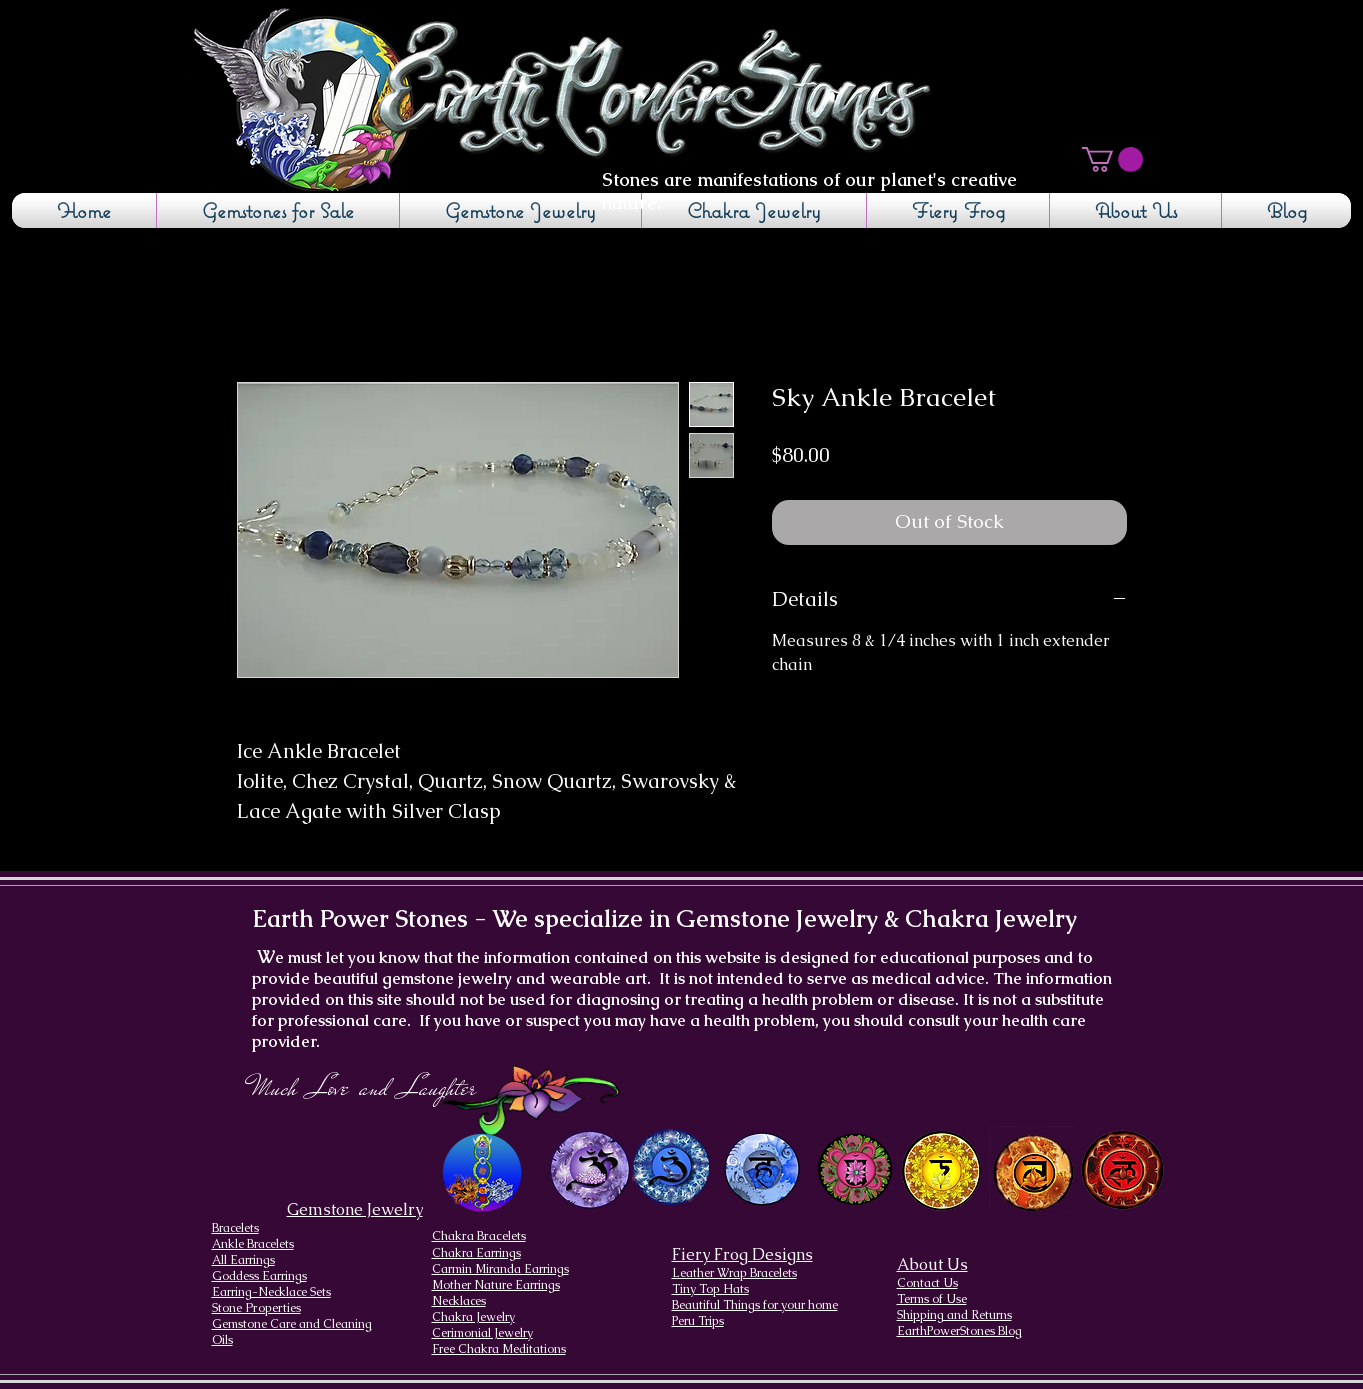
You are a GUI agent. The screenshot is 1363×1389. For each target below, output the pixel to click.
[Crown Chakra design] (590, 1169)
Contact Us (927, 1283)
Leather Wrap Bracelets (734, 1273)
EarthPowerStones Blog (959, 1331)
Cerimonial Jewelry (482, 1333)
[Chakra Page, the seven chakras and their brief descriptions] (484, 1173)
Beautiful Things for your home (755, 1305)
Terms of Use (932, 1299)
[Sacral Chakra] (1032, 1169)
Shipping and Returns (954, 1315)
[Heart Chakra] (856, 1169)
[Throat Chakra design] (761, 1169)
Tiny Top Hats (710, 1289)
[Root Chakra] (1122, 1169)
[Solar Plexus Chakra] (941, 1171)
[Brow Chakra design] (671, 1167)
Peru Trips (698, 1321)
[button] (1112, 159)
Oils (222, 1340)
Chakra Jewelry (473, 1317)
